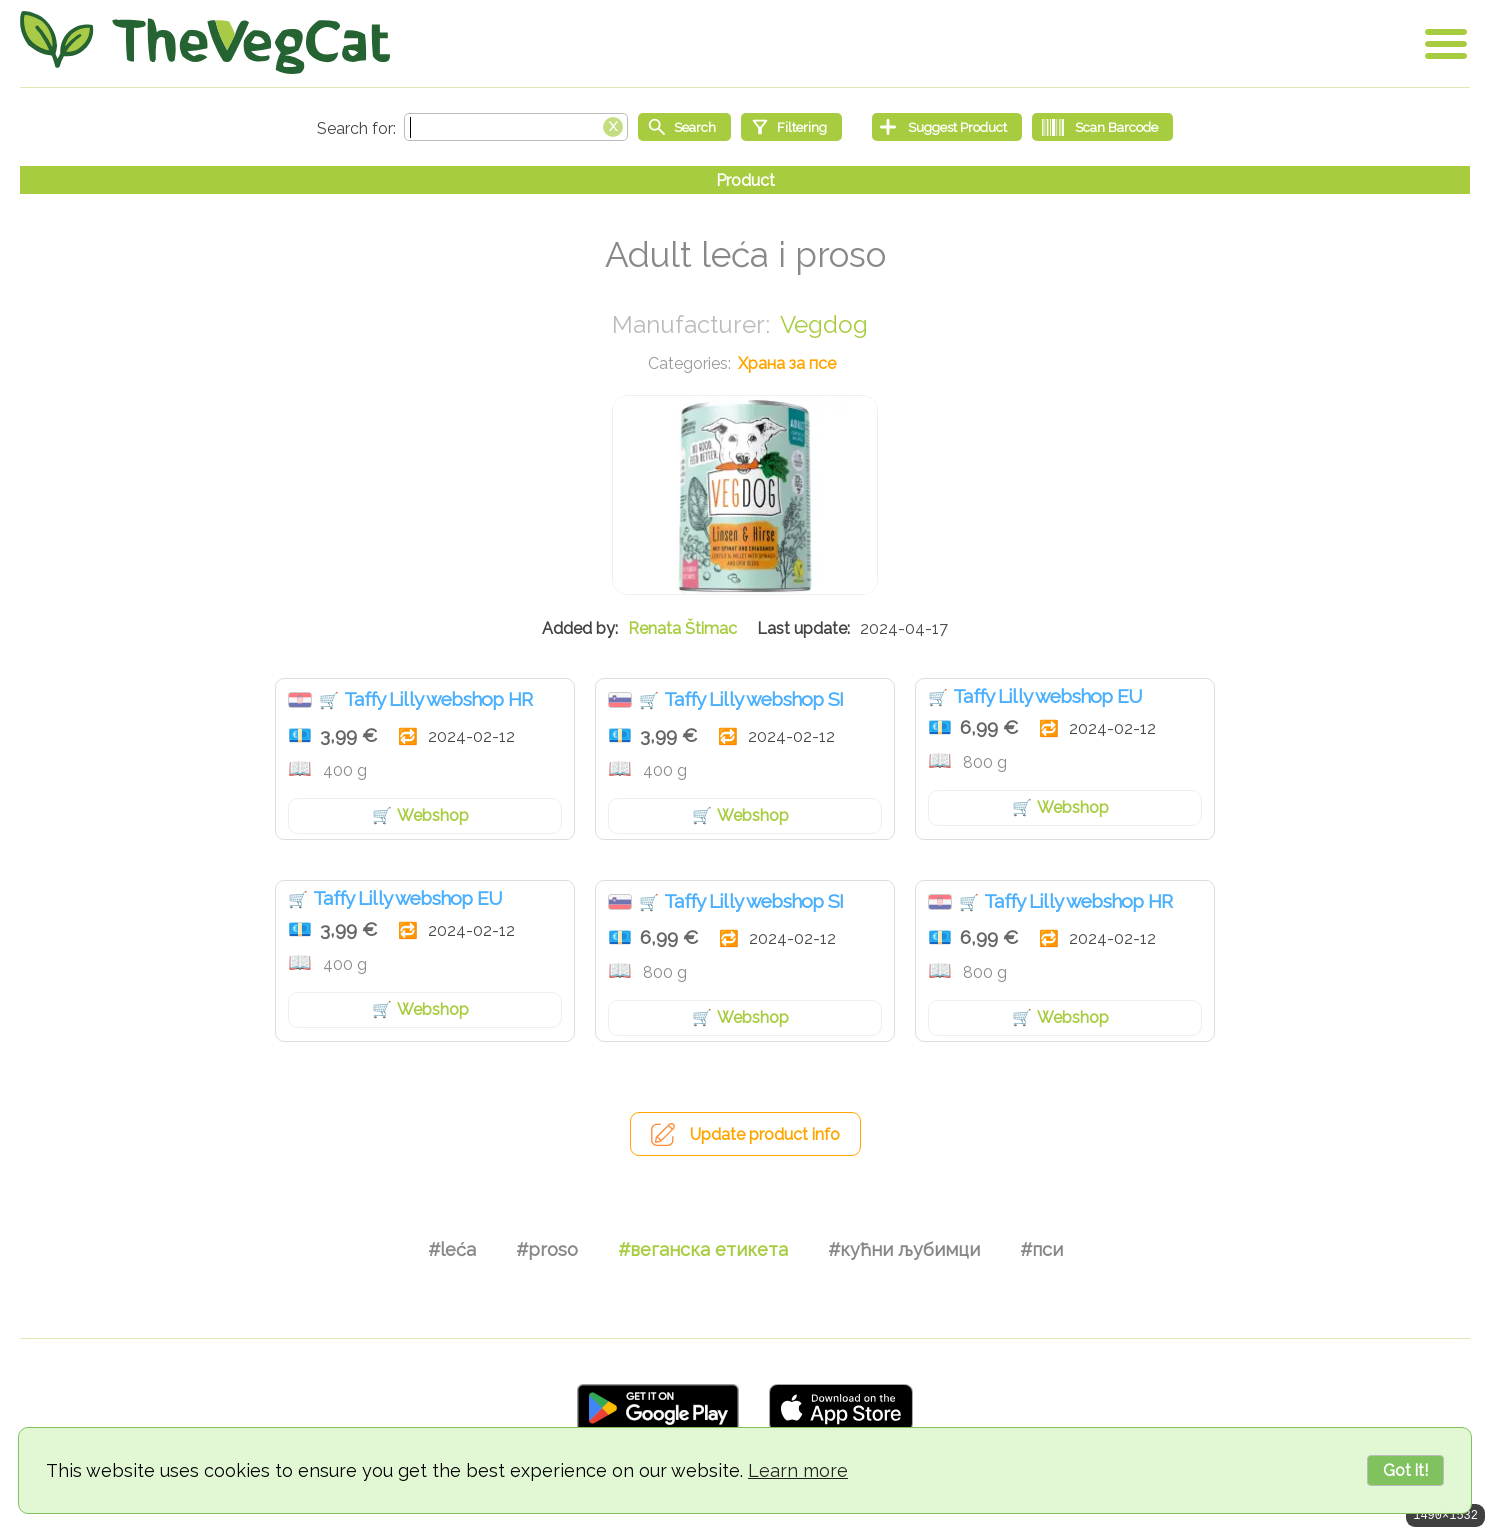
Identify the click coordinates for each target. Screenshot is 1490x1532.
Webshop (433, 815)
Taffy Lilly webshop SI (754, 699)
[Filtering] (791, 127)
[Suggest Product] (947, 127)
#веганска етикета (703, 1249)
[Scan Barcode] (1102, 127)
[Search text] (516, 127)
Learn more (798, 1470)
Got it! (1405, 1470)
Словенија (620, 700)
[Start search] (684, 127)
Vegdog (824, 324)
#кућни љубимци (904, 1249)
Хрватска (300, 700)
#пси (1041, 1249)
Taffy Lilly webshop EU (1048, 696)
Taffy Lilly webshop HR (438, 699)
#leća (452, 1249)
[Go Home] (205, 42)
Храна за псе (787, 363)
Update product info (765, 1134)
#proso (547, 1249)
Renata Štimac (682, 628)
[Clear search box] (613, 125)
